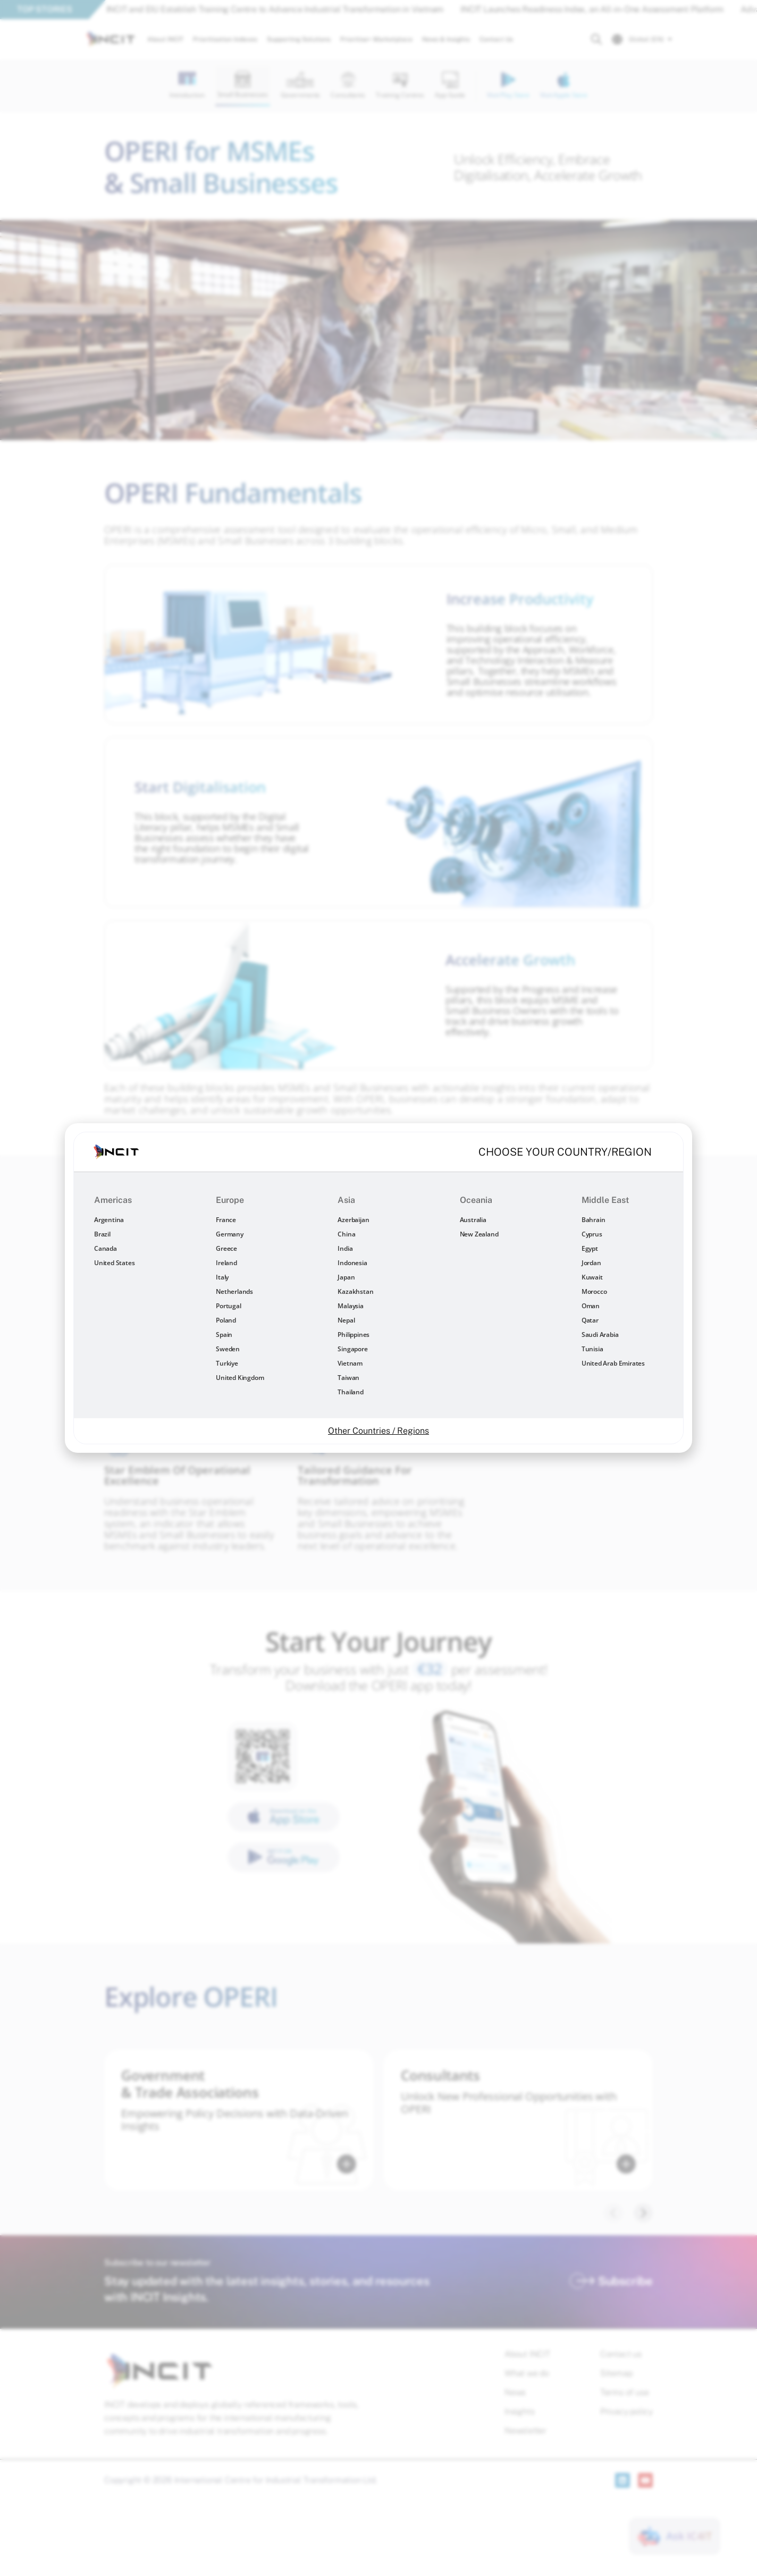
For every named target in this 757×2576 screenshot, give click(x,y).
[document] (378, 1288)
